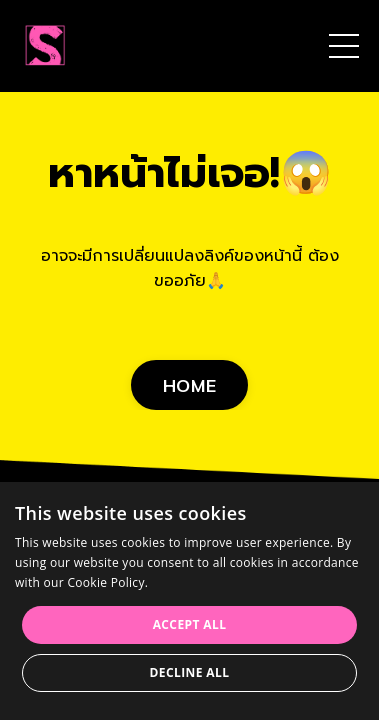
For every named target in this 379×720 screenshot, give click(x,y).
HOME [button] (189, 385)
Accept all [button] (190, 624)
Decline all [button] (190, 672)
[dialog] (189, 601)
